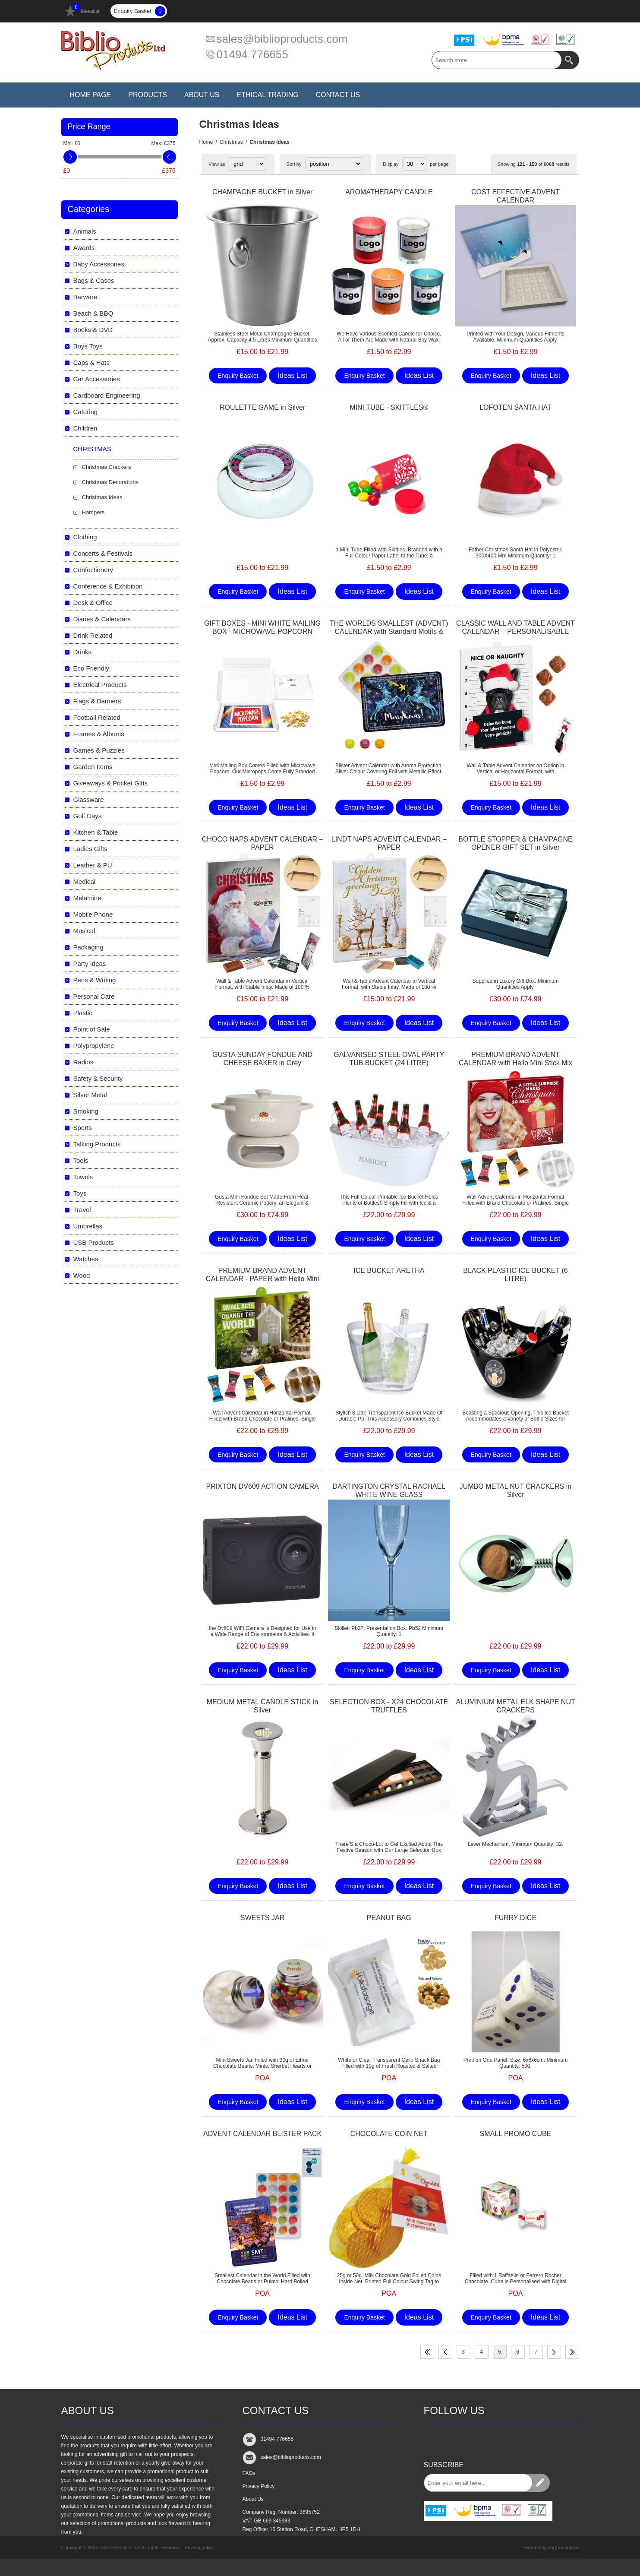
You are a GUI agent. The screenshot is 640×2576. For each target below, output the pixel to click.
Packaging (88, 947)
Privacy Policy (259, 2486)
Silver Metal (90, 1094)
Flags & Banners (97, 701)
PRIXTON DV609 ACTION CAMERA (262, 1486)
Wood (81, 1275)
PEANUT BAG (389, 1917)
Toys (80, 1193)
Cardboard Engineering (106, 395)
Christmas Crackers (106, 467)
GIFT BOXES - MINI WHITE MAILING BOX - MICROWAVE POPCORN (262, 627)
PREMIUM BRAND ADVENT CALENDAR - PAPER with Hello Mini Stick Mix (262, 1279)
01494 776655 (252, 54)
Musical (84, 930)
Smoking (85, 1111)
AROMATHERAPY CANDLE (388, 192)
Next (554, 2352)
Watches (85, 1259)
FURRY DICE (515, 1917)
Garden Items (93, 766)
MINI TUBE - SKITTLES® (389, 407)
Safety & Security (98, 1078)
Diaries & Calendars (102, 619)
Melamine (87, 898)
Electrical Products (100, 684)
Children (85, 428)
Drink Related (93, 635)
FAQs (249, 2473)
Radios (83, 1062)
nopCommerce (563, 2547)
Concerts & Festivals (103, 553)
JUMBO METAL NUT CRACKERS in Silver (515, 1490)
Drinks (82, 651)
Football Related (96, 717)
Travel (82, 1209)
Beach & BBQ (93, 313)
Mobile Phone (93, 914)
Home (206, 142)
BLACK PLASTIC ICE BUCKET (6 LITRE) (515, 1274)
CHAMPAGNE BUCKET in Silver (262, 192)
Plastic (82, 1012)
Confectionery (93, 569)
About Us (253, 2499)
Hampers (93, 512)
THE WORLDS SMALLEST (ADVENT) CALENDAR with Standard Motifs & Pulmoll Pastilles (389, 631)
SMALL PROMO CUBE (516, 2133)
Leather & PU (92, 865)
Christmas (231, 142)
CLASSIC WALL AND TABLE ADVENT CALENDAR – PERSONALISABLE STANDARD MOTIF (515, 631)
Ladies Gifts (90, 848)
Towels (83, 1176)
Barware (85, 297)
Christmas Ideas (102, 497)
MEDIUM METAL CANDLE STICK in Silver (262, 1706)
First (427, 2352)
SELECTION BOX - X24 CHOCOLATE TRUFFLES (389, 1706)
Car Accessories (96, 379)
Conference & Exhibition (108, 586)
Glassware (88, 799)
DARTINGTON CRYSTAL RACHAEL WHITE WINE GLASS (389, 1490)
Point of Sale (91, 1029)
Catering (85, 411)
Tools (80, 1160)
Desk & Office (93, 602)
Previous (445, 2352)
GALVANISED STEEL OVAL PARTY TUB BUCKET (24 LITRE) (389, 1058)
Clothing (85, 537)
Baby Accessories (98, 264)
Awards (84, 247)
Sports (82, 1127)
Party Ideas (89, 963)
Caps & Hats (91, 362)
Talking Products (97, 1144)
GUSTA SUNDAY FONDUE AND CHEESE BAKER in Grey (262, 1058)
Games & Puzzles (99, 750)
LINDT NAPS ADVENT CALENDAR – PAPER (389, 843)
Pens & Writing (94, 980)
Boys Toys (88, 346)
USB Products (93, 1242)
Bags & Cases (93, 280)
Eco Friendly (91, 668)
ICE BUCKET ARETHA (388, 1270)
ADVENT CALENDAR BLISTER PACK (262, 2133)
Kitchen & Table (95, 832)
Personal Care (94, 996)
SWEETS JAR (262, 1917)
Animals (84, 231)
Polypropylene (93, 1045)
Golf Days (87, 816)
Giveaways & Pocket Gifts (110, 783)
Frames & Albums (98, 733)
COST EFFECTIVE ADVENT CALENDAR (515, 196)
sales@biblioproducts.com (282, 38)
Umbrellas (88, 1226)
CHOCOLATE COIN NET (389, 2133)
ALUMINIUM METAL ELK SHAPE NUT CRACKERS (515, 1706)
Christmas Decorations (110, 482)
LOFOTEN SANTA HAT (515, 407)
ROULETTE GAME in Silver (262, 407)
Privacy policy (199, 2547)
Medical (84, 881)
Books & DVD (93, 329)
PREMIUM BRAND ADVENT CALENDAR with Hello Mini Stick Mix (515, 1058)
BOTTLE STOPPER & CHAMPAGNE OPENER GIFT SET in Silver (515, 843)
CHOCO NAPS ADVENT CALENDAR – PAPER (262, 843)
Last (572, 2352)
